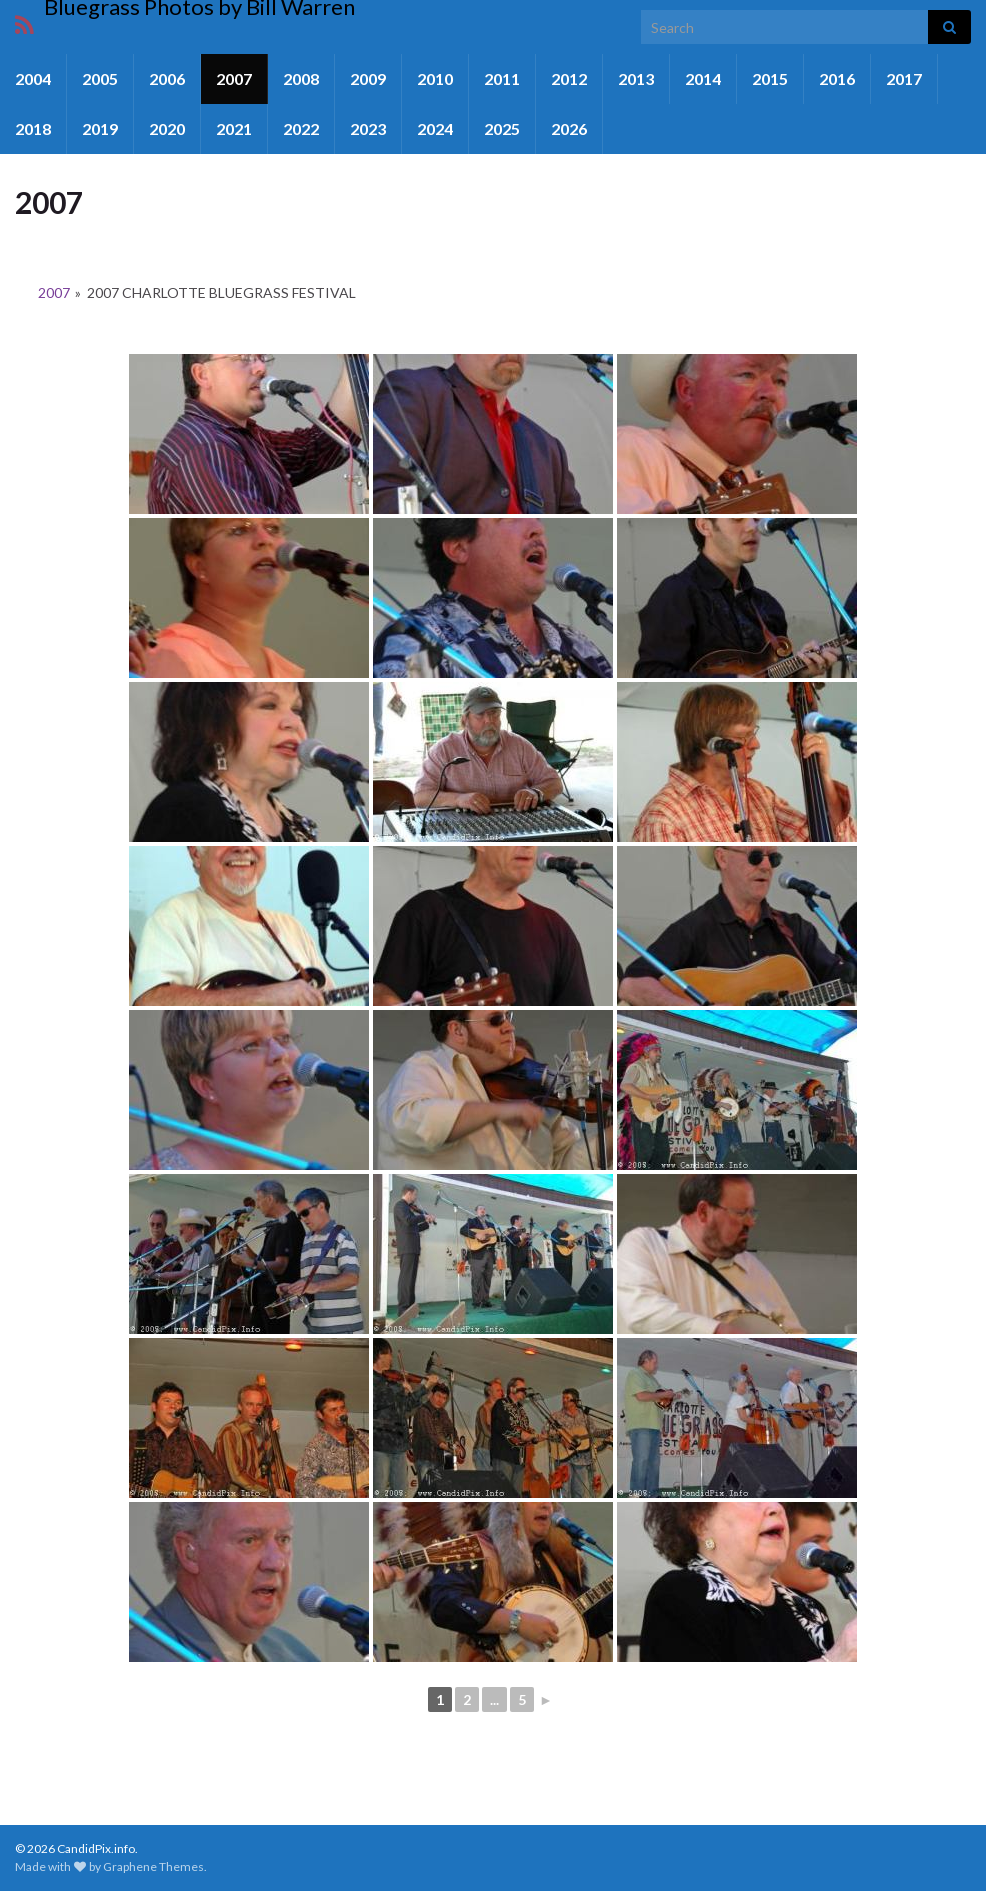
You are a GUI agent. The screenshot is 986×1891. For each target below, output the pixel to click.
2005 (100, 78)
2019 (100, 128)
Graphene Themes (153, 1866)
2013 (636, 78)
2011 (502, 78)
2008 (301, 78)
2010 (435, 78)
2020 (167, 128)
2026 (569, 128)
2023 (368, 128)
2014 (703, 78)
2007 (234, 78)
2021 (234, 128)
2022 (301, 128)
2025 (502, 128)
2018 (33, 128)
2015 (770, 78)
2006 (167, 78)
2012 (569, 78)
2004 (33, 78)
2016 (837, 78)
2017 (904, 78)
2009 (368, 78)
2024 (435, 128)
